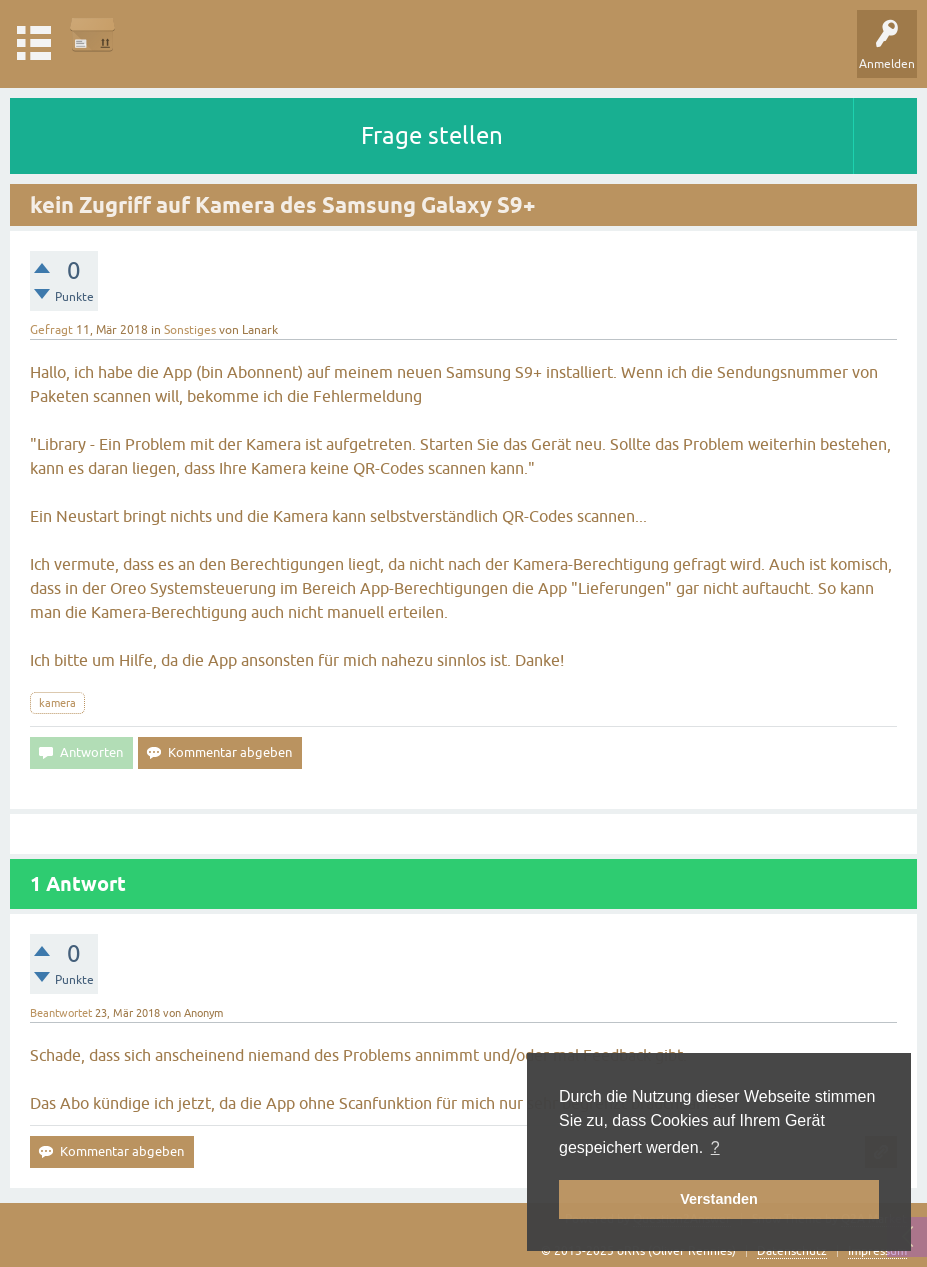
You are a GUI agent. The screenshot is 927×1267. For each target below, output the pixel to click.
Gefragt (51, 330)
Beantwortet (61, 1013)
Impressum (877, 1251)
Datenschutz (792, 1251)
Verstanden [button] (719, 1199)
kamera (57, 703)
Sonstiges (190, 330)
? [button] (715, 1147)
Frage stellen (432, 135)
